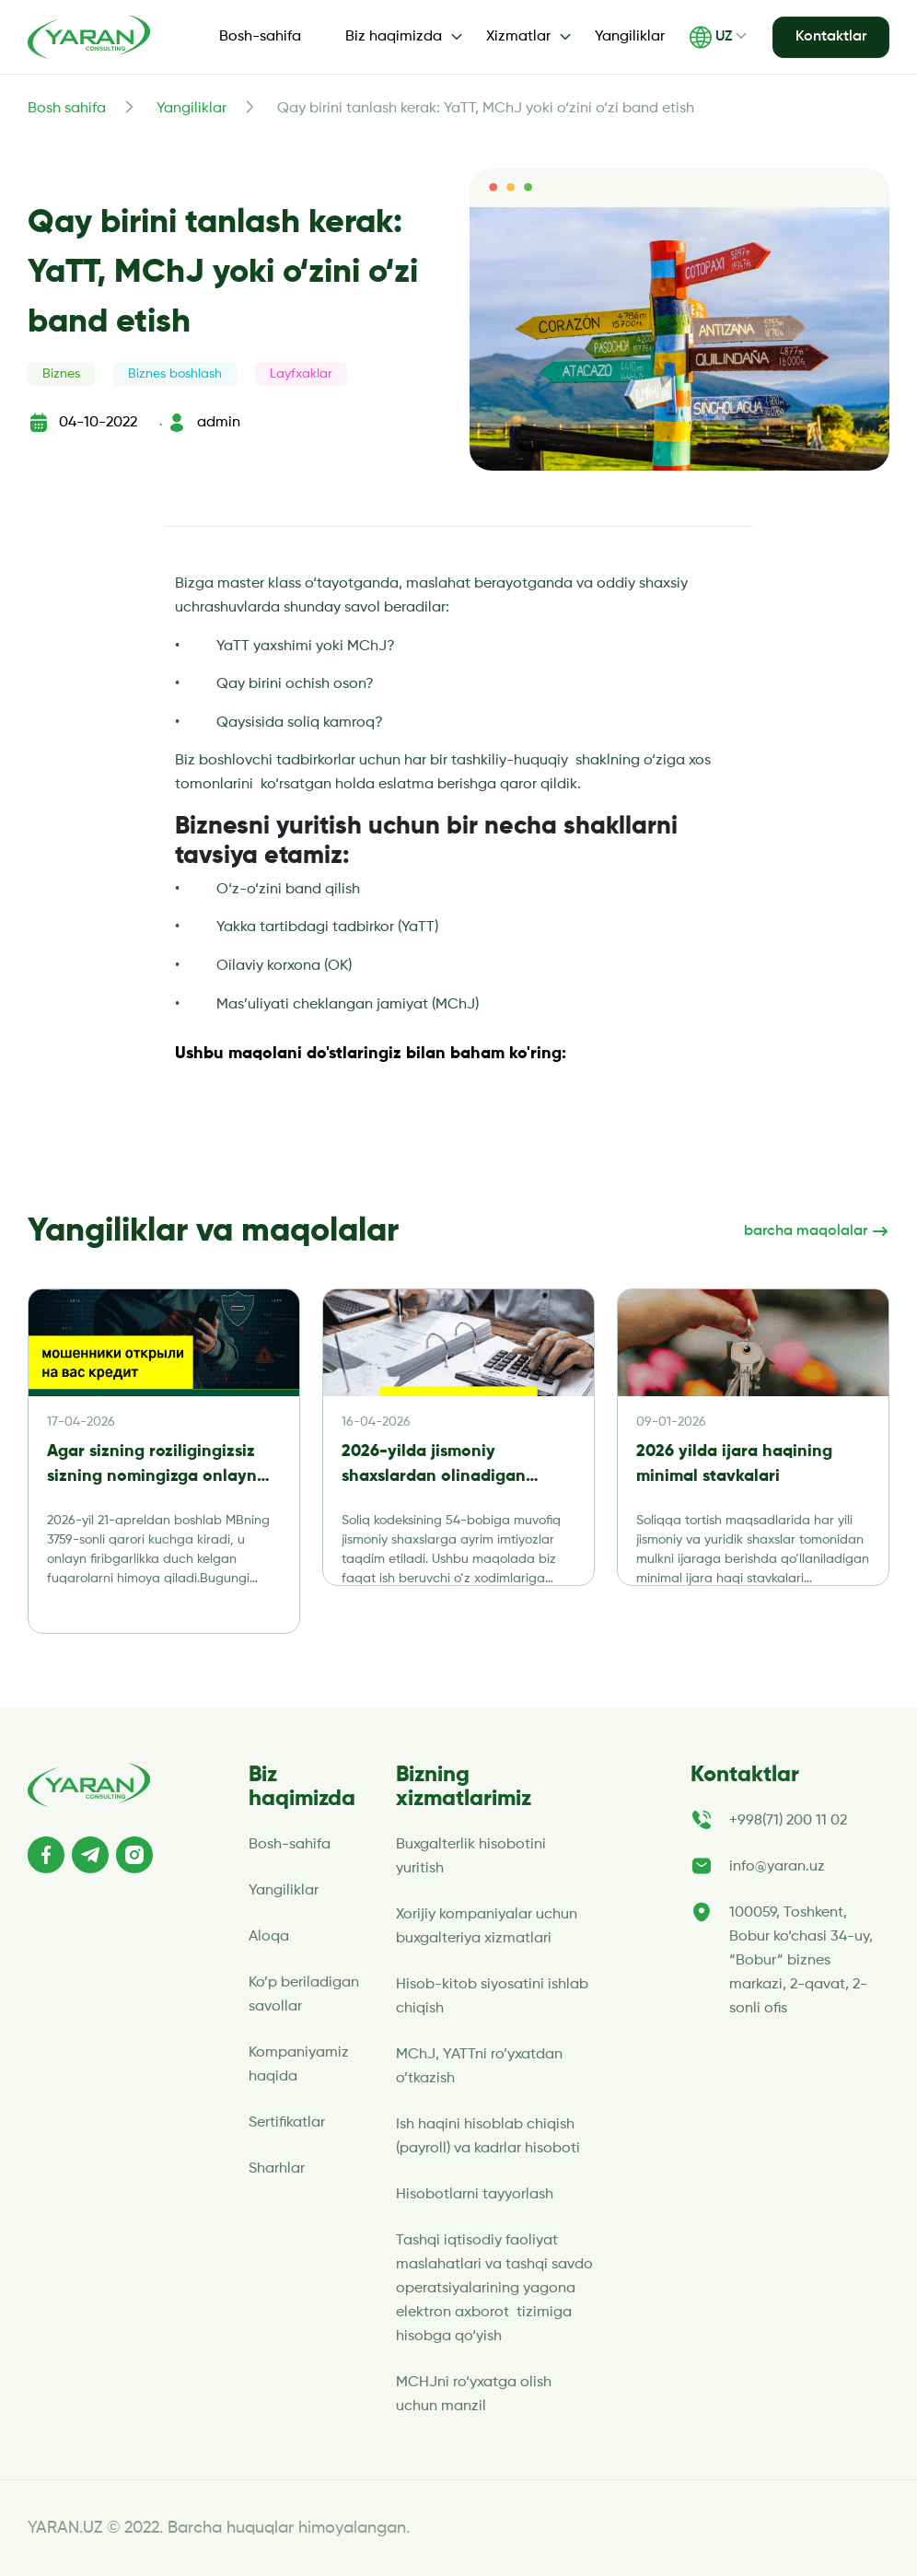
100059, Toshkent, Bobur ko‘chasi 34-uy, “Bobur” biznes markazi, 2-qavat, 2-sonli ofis (801, 1961)
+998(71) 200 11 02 (788, 1820)
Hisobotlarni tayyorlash (474, 2194)
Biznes (61, 373)
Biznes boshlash (175, 373)
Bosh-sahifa (260, 36)
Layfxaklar (301, 373)
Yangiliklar (630, 36)
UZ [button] (711, 37)
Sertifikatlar (287, 2123)
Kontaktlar (830, 36)
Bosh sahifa (67, 108)
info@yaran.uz (777, 1866)
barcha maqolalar (816, 1231)
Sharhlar (277, 2169)
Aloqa (269, 1936)
